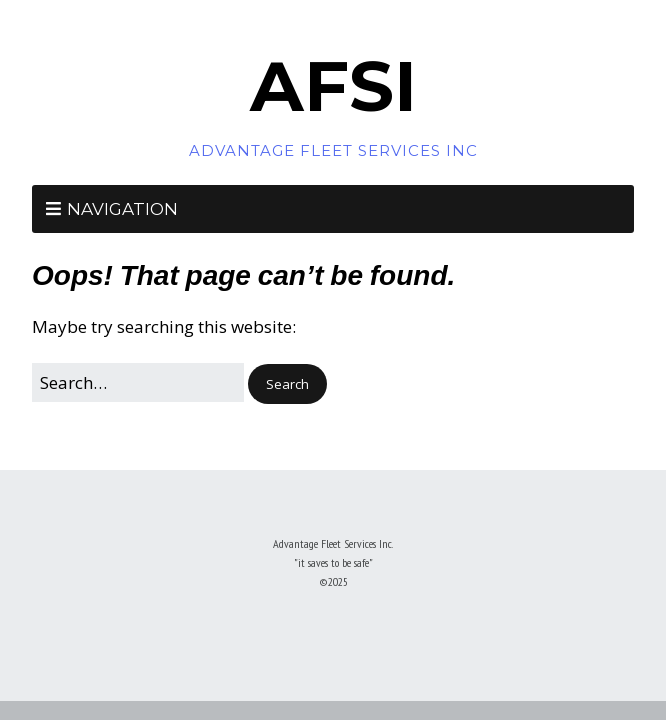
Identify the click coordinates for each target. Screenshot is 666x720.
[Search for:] (138, 382)
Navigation (122, 209)
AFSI (333, 86)
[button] (287, 384)
